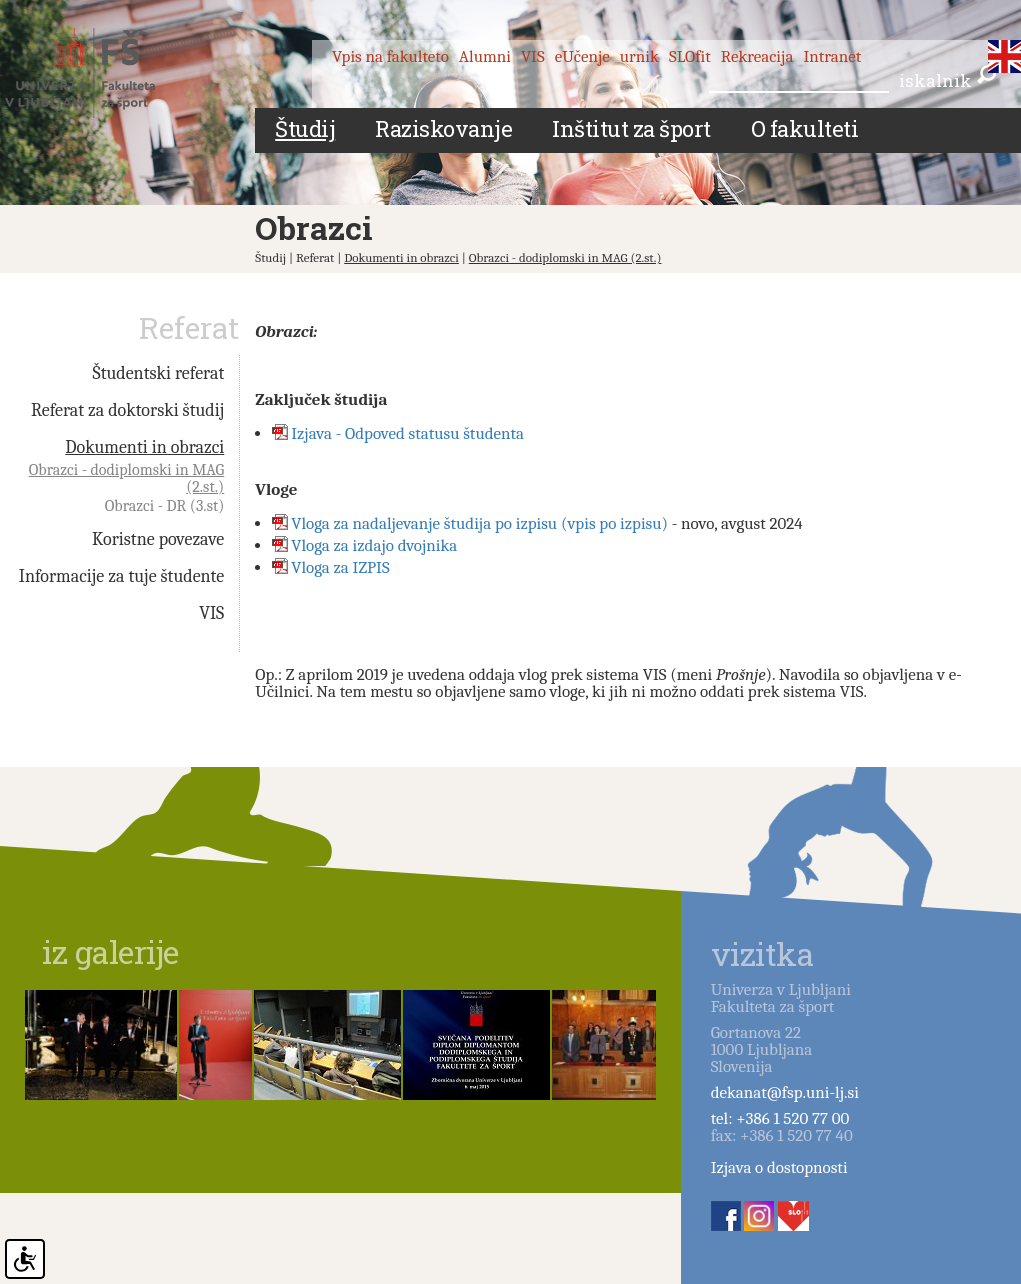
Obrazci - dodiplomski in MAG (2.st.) (565, 257)
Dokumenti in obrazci (401, 257)
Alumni (485, 56)
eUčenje (582, 56)
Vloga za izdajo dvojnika (374, 545)
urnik (639, 56)
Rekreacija (757, 56)
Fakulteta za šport (102, 73)
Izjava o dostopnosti (779, 1167)
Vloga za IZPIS (340, 567)
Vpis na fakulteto (390, 56)
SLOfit (690, 56)
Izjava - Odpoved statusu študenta (407, 433)
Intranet (832, 56)
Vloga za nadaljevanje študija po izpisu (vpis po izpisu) (479, 523)
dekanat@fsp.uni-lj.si (785, 1092)
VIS (533, 56)
